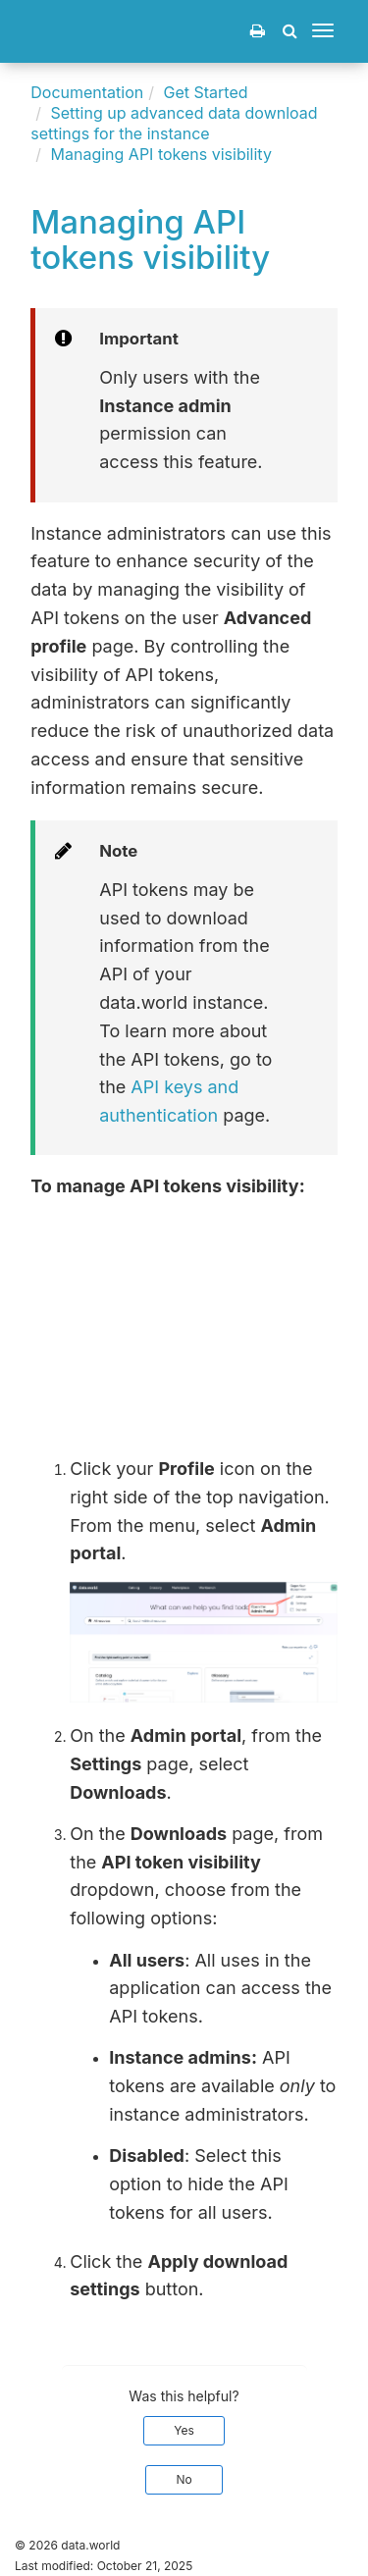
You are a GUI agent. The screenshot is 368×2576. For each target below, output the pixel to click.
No (183, 2479)
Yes (184, 2430)
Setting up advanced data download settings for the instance (173, 123)
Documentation (86, 92)
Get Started (206, 92)
